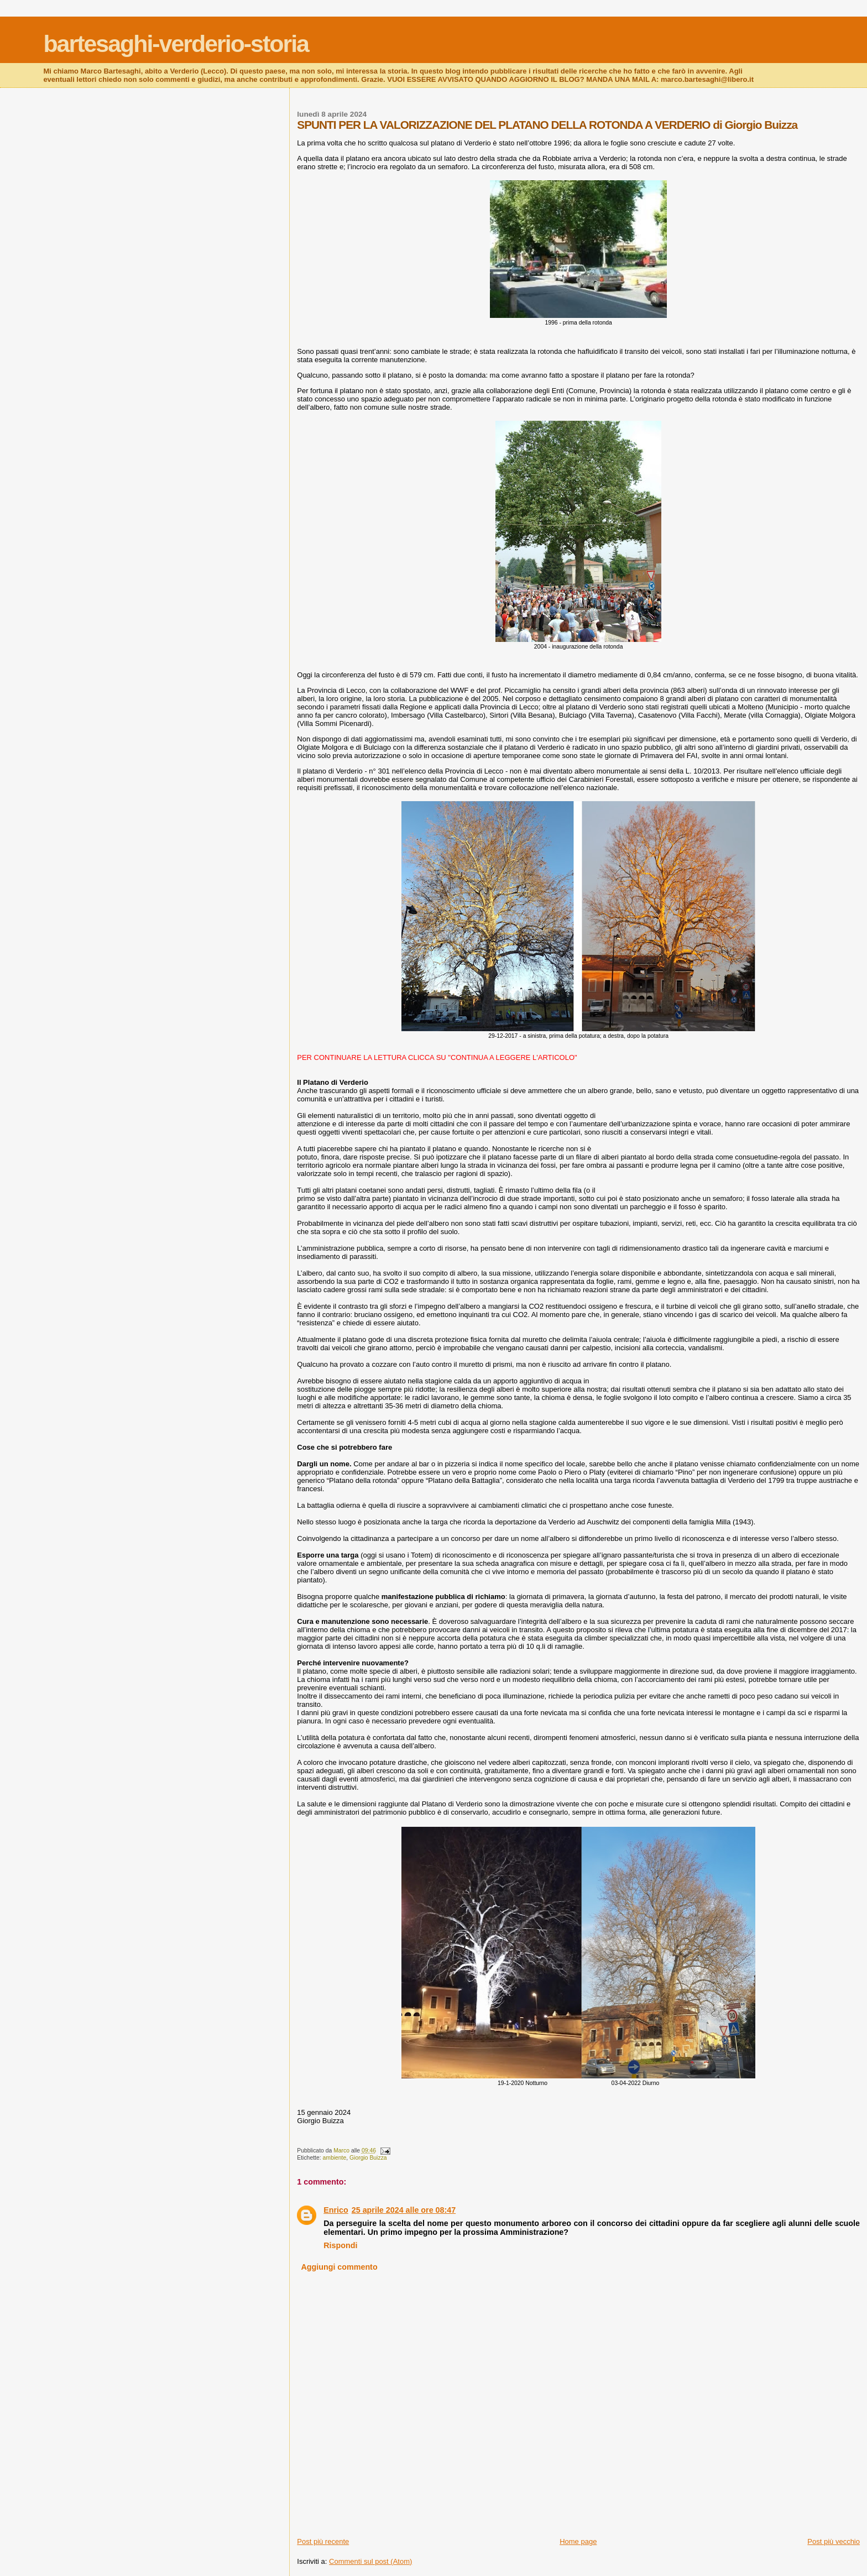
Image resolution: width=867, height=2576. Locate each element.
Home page (578, 2541)
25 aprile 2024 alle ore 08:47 (404, 2210)
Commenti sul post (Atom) (370, 2561)
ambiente (335, 2158)
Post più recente (323, 2541)
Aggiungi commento (339, 2267)
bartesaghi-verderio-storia (176, 43)
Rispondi (340, 2245)
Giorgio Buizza (368, 2158)
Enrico (335, 2210)
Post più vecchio (833, 2541)
